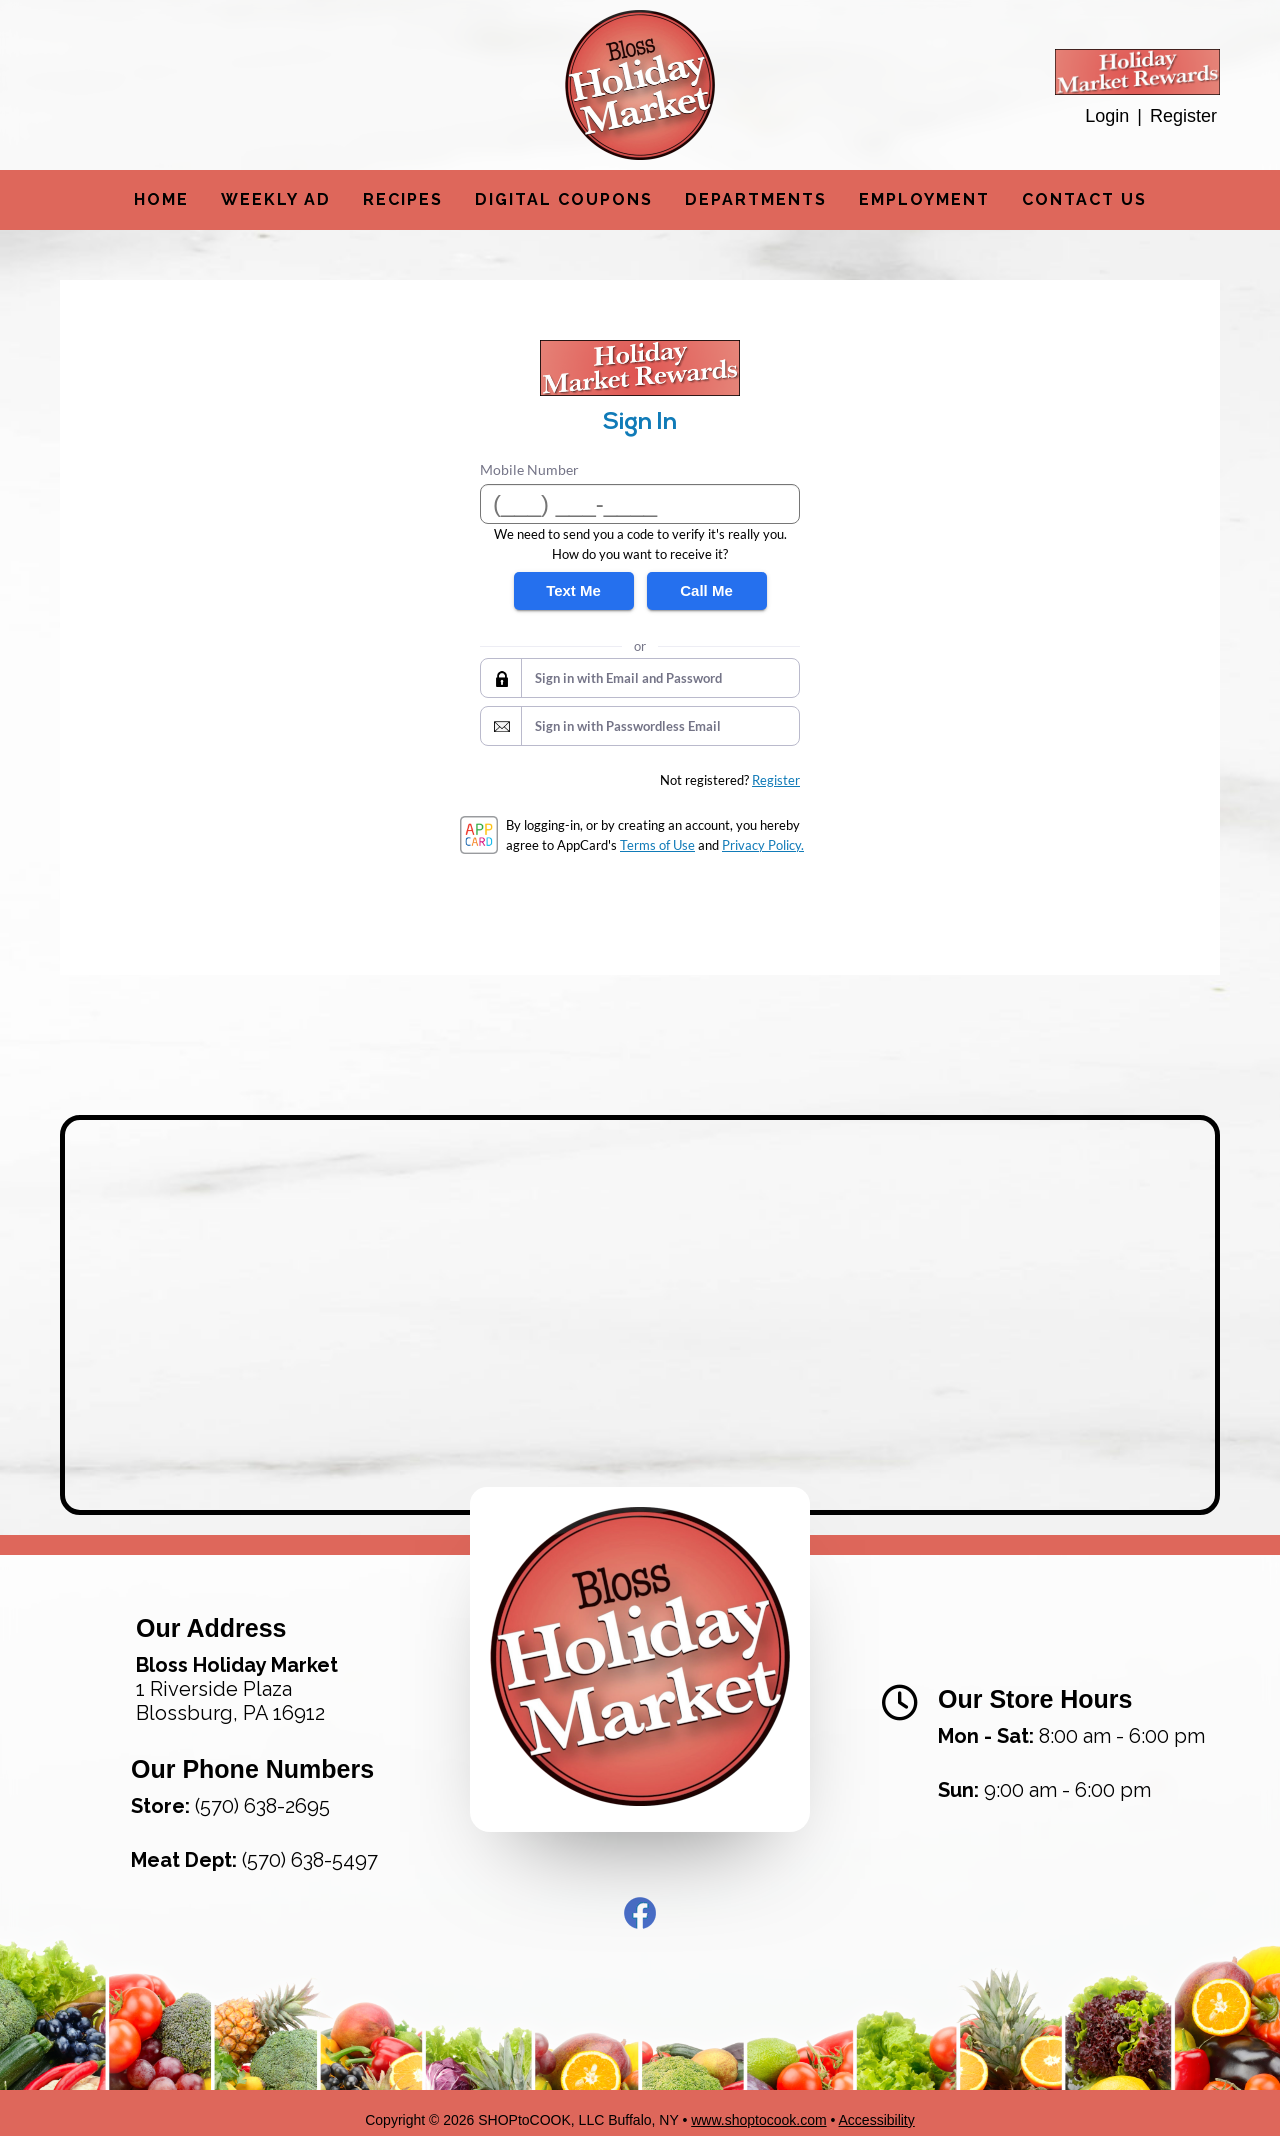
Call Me (706, 590)
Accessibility (877, 2106)
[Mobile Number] (640, 504)
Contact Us (1084, 199)
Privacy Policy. (763, 845)
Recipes (403, 199)
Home (161, 199)
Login (1107, 116)
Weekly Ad (276, 199)
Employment (924, 199)
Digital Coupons (564, 199)
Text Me (573, 590)
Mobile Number (529, 469)
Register (1183, 116)
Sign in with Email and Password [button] (628, 678)
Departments (756, 199)
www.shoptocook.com (758, 2106)
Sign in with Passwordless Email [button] (628, 726)
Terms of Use (657, 845)
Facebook (640, 1899)
